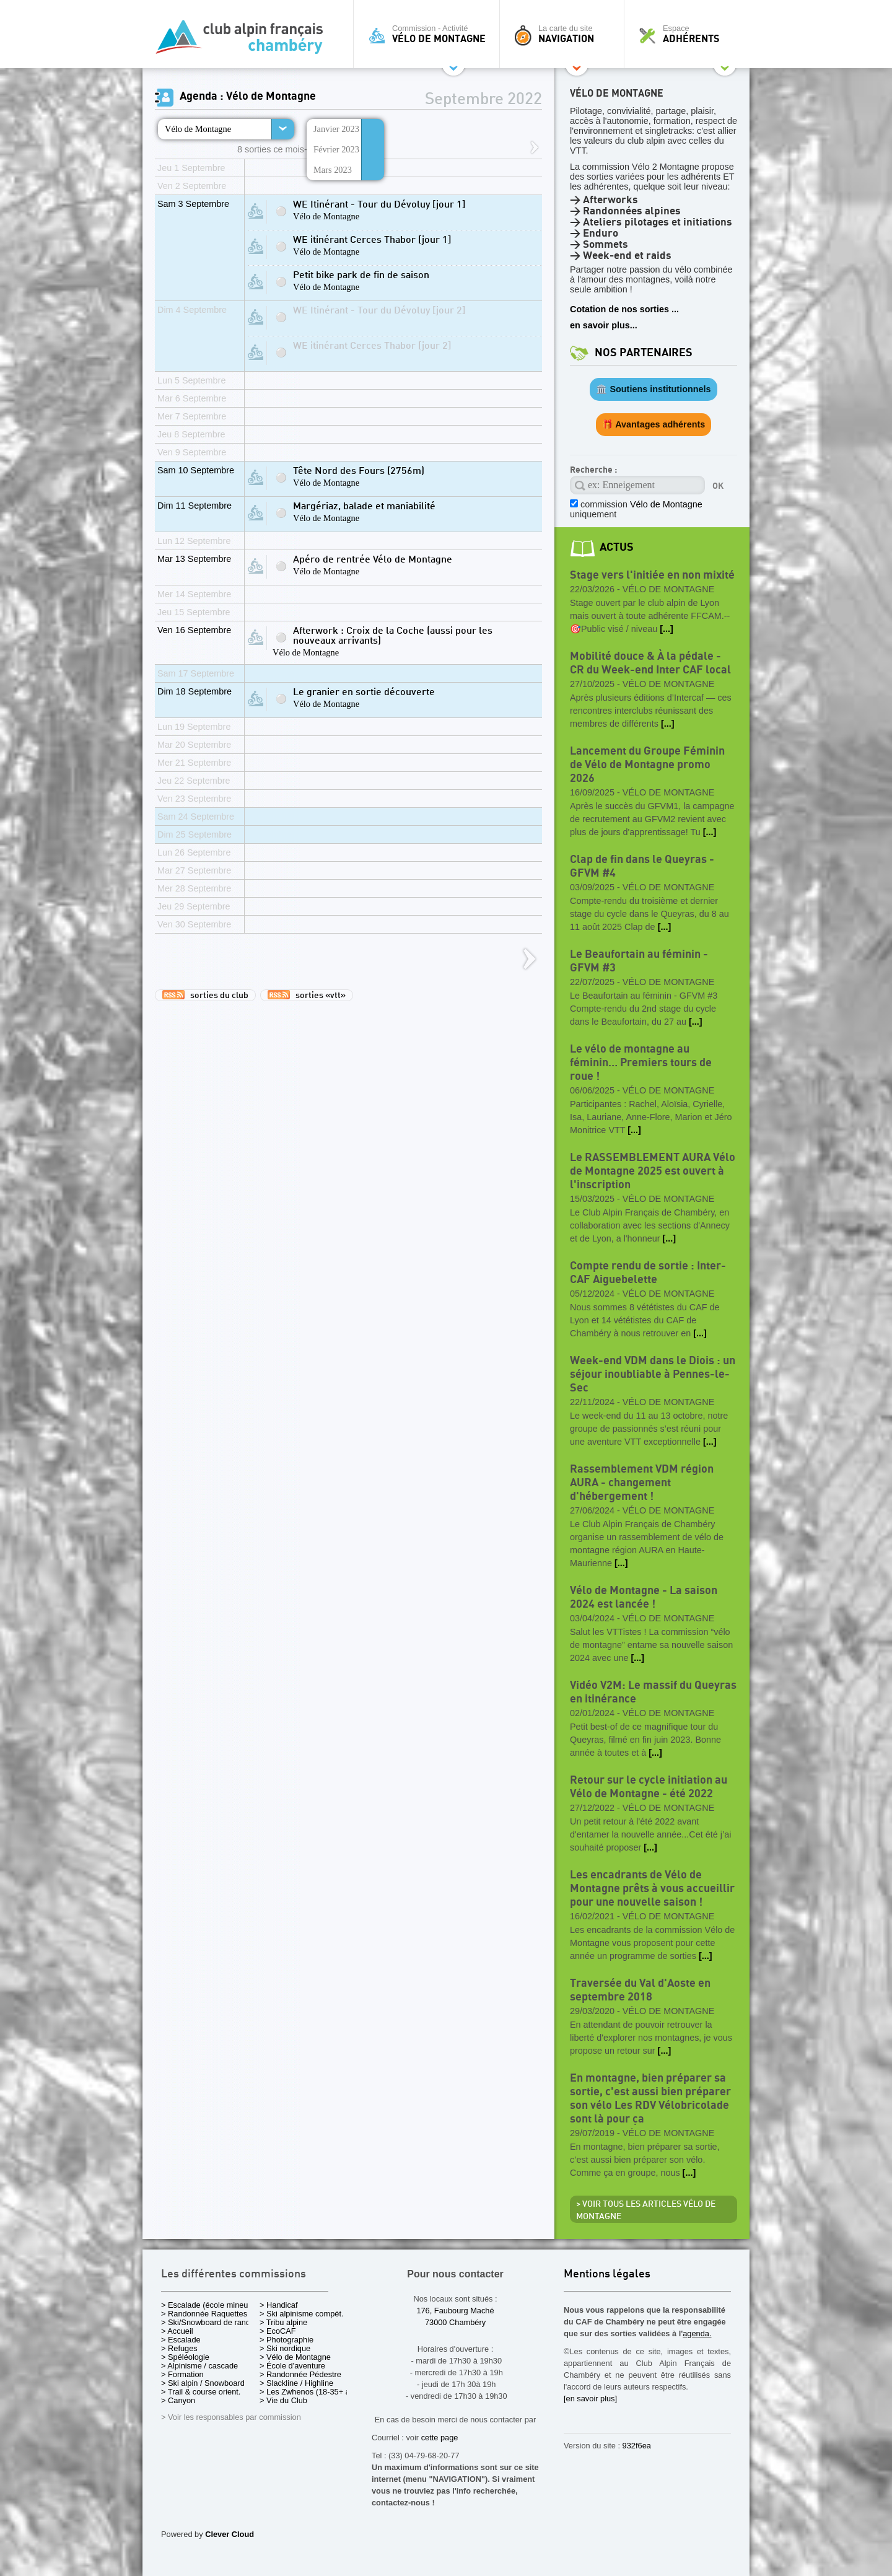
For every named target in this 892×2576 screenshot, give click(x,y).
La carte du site (565, 34)
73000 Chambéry (455, 2322)
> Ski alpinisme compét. (302, 2313)
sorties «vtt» (307, 995)
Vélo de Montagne (198, 129)
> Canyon (178, 2400)
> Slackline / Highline (296, 2383)
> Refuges (179, 2348)
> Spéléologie (185, 2357)
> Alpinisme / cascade (199, 2365)
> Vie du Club (283, 2400)
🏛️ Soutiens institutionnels (653, 389)
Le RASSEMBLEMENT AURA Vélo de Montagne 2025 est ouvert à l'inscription (652, 1171)
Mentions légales (607, 2274)
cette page (439, 2437)
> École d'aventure (292, 2365)
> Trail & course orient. (200, 2391)
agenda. (697, 2333)
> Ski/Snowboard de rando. (209, 2322)
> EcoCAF (278, 2331)
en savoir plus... (603, 325)
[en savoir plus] (590, 2398)
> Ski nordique (285, 2348)
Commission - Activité (429, 34)
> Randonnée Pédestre (300, 2374)
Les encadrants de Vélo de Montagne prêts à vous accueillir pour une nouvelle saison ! (652, 1888)
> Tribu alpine (283, 2322)
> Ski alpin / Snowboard (203, 2383)
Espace (690, 34)
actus (617, 547)
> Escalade (181, 2339)
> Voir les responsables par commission (231, 2417)
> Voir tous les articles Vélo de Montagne (645, 2210)
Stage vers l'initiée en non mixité (652, 575)
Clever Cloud (229, 2534)
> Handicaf (279, 2305)
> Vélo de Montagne (295, 2357)
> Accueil (177, 2331)
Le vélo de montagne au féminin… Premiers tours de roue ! (641, 1062)
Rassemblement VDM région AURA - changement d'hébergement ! (642, 1482)
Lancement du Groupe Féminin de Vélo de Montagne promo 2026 (647, 764)
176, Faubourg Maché (455, 2310)
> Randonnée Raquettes (204, 2313)
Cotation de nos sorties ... (624, 309)
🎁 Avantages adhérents (654, 424)
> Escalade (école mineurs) (209, 2305)
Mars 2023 (332, 170)
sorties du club (205, 995)
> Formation (182, 2374)
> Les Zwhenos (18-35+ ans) (310, 2391)
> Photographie (286, 2339)
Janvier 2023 (336, 129)
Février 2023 (336, 149)
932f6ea (637, 2445)
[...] (666, 629)
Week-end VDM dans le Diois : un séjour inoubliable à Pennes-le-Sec (652, 1374)
